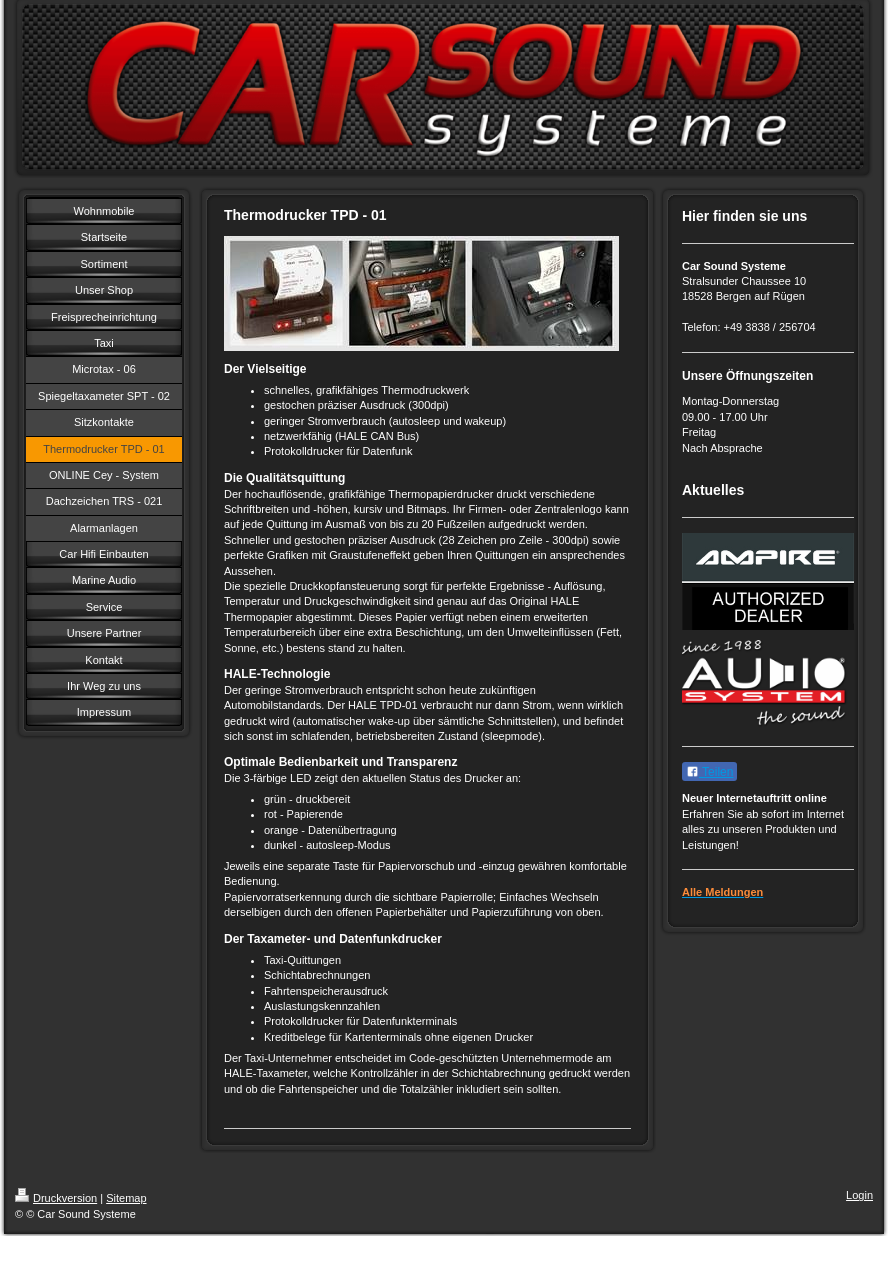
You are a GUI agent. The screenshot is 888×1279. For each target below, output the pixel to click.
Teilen (709, 772)
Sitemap (126, 1198)
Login (859, 1195)
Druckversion (56, 1198)
